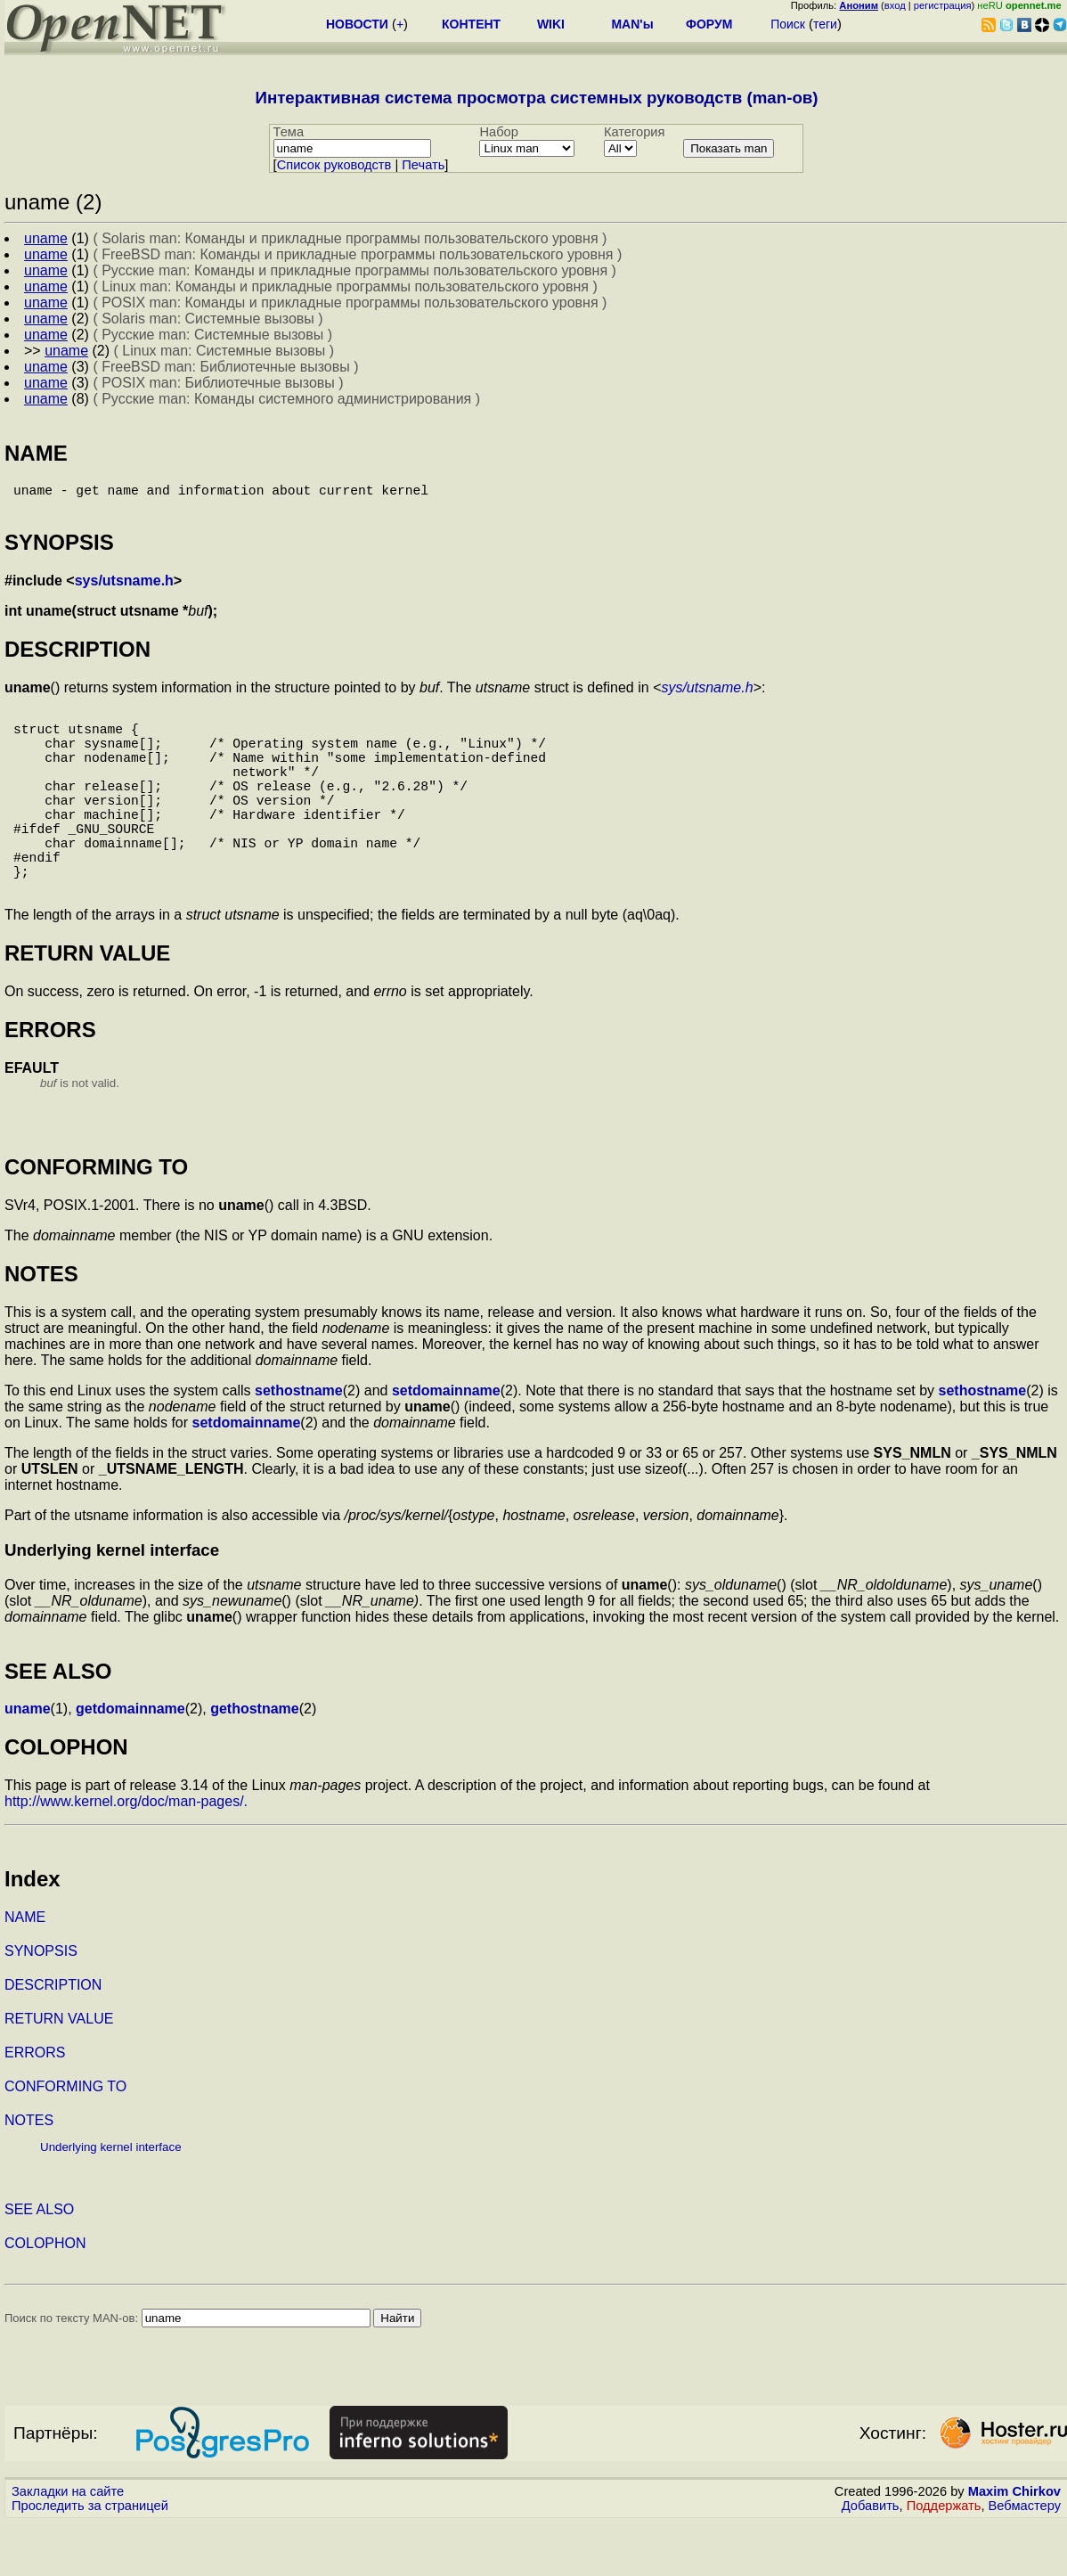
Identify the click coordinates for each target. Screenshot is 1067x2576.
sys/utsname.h (124, 587)
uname (27, 1762)
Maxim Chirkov (1014, 2545)
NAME (24, 1970)
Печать (423, 165)
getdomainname (130, 1762)
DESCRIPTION (53, 2038)
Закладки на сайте (68, 2545)
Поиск (787, 24)
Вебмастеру (1025, 2559)
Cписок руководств (334, 165)
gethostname (254, 1762)
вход (895, 5)
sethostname (299, 1444)
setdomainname (446, 1444)
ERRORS (34, 2106)
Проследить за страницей (90, 2559)
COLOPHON (45, 2296)
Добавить (871, 2559)
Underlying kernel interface (111, 2200)
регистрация (943, 5)
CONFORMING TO (65, 2139)
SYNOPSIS (40, 2004)
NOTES (28, 2173)
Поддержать (944, 2559)
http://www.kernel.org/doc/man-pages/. (126, 1854)
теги (825, 24)
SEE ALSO (39, 2262)
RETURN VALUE (58, 2072)
